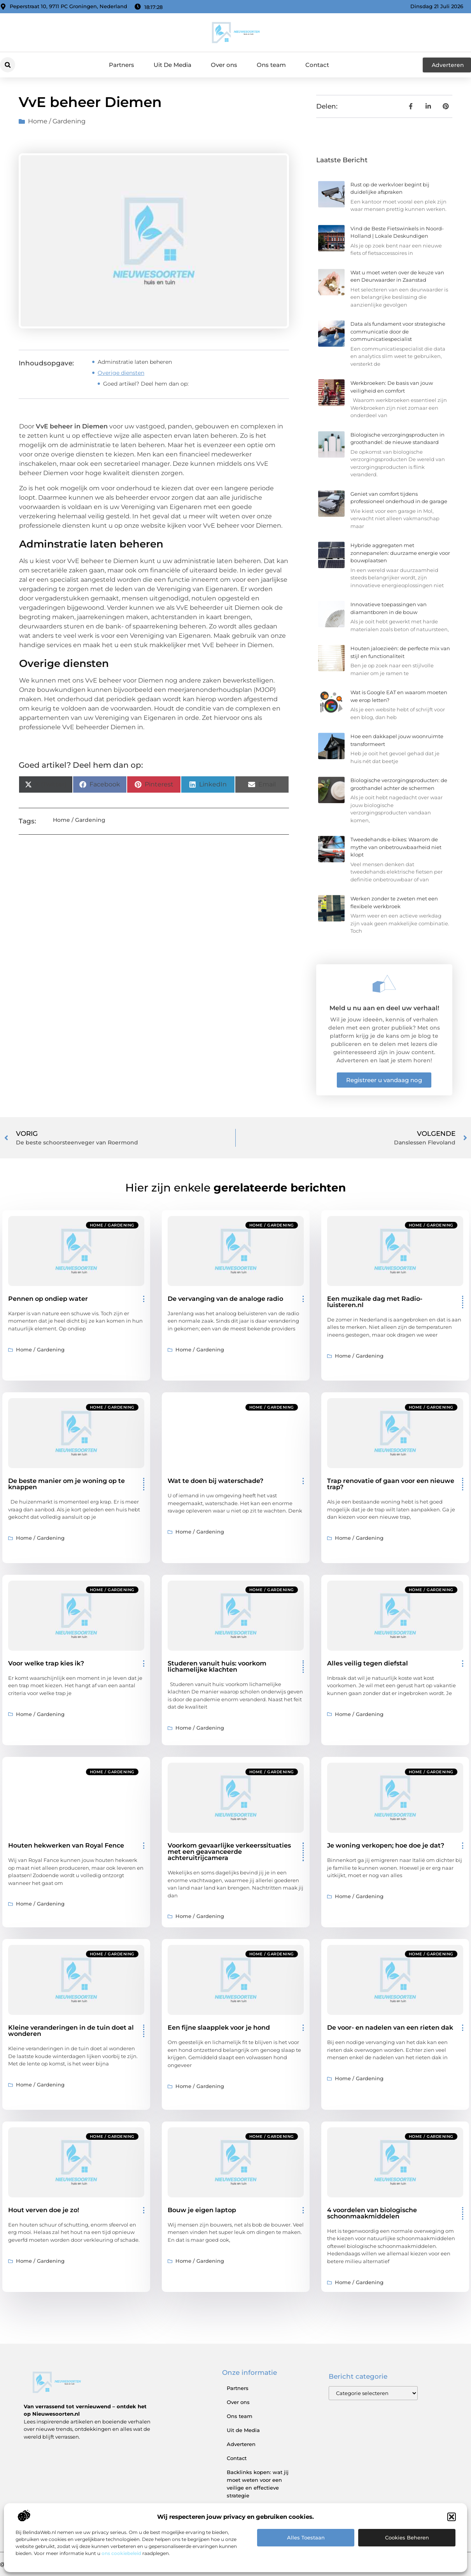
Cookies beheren (407, 2537)
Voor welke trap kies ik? (46, 1663)
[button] (451, 2517)
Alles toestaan (306, 2537)
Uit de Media (243, 2430)
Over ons (224, 64)
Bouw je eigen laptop (202, 2210)
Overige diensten (121, 372)
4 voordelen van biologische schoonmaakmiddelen (372, 2213)
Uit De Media (172, 64)
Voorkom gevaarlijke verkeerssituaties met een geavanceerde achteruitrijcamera (229, 1852)
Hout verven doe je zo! (43, 2210)
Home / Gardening (57, 121)
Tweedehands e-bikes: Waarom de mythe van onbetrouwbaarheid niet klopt (395, 847)
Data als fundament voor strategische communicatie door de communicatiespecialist (397, 331)
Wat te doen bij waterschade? (215, 1481)
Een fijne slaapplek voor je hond (219, 2027)
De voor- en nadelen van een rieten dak (390, 2027)
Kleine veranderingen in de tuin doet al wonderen (71, 2030)
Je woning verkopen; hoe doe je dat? (385, 1845)
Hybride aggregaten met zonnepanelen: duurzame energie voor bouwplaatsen (400, 552)
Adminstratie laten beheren (135, 361)
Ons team (271, 64)
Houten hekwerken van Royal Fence (66, 1845)
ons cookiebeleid (121, 2553)
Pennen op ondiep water (48, 1298)
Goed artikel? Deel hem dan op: (146, 383)
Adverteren (241, 2444)
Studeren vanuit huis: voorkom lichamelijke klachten (217, 1666)
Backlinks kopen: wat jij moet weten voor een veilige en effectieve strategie (258, 2484)
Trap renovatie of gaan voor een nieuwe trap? (390, 1484)
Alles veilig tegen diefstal (367, 1663)
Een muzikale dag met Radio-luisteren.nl (374, 1302)
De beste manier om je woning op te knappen (66, 1484)
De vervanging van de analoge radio (225, 1298)
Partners (121, 64)
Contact (317, 64)
